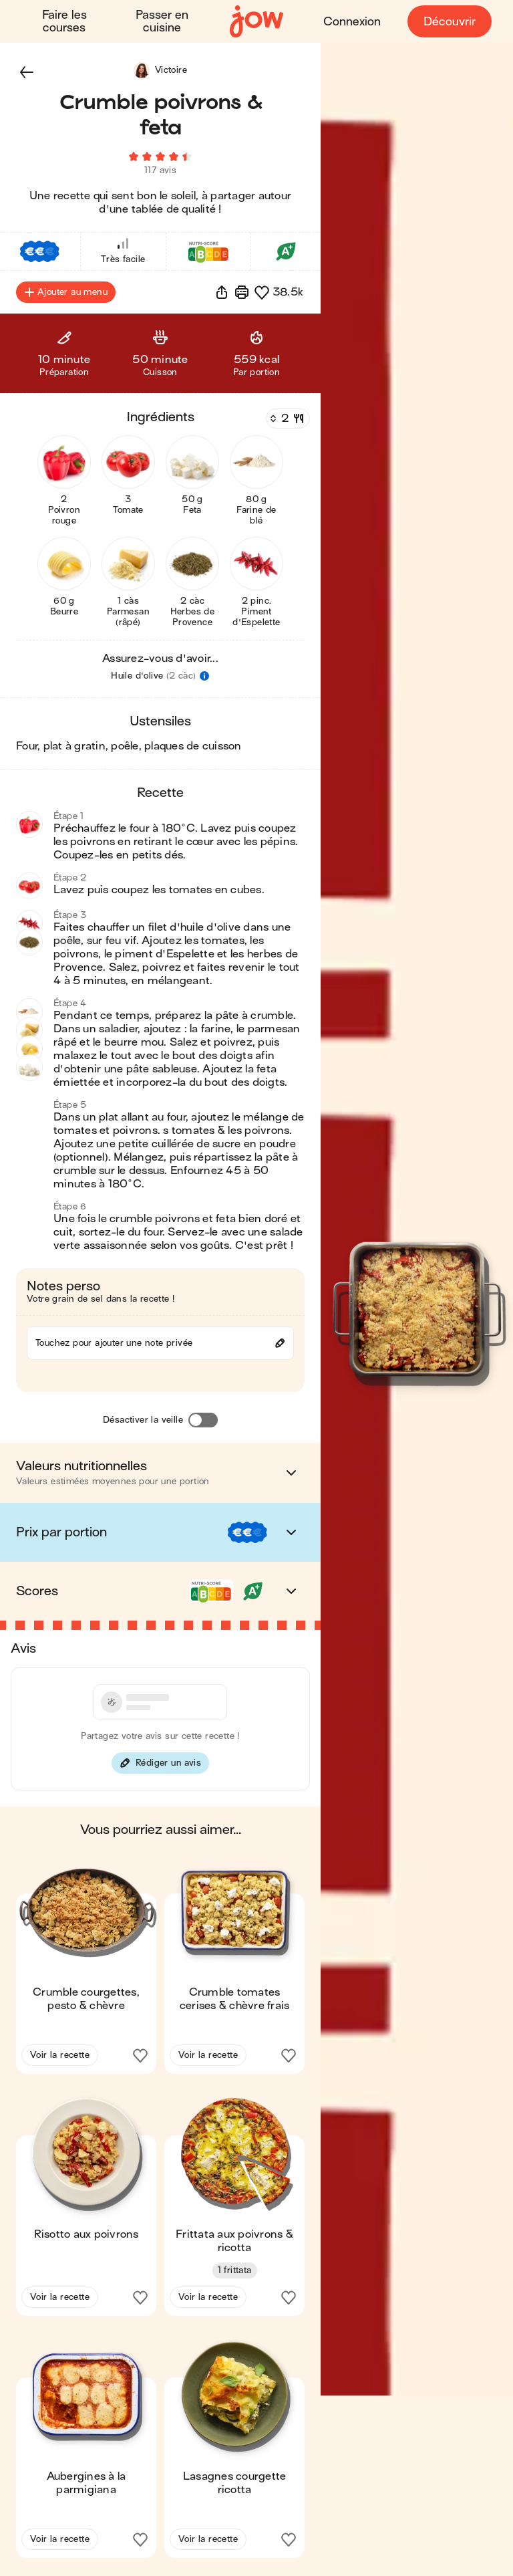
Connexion (352, 21)
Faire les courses (64, 21)
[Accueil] (256, 22)
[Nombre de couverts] (286, 421)
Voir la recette (60, 2057)
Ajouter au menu (66, 294)
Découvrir (449, 21)
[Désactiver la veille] (203, 1422)
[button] (26, 72)
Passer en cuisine (162, 21)
